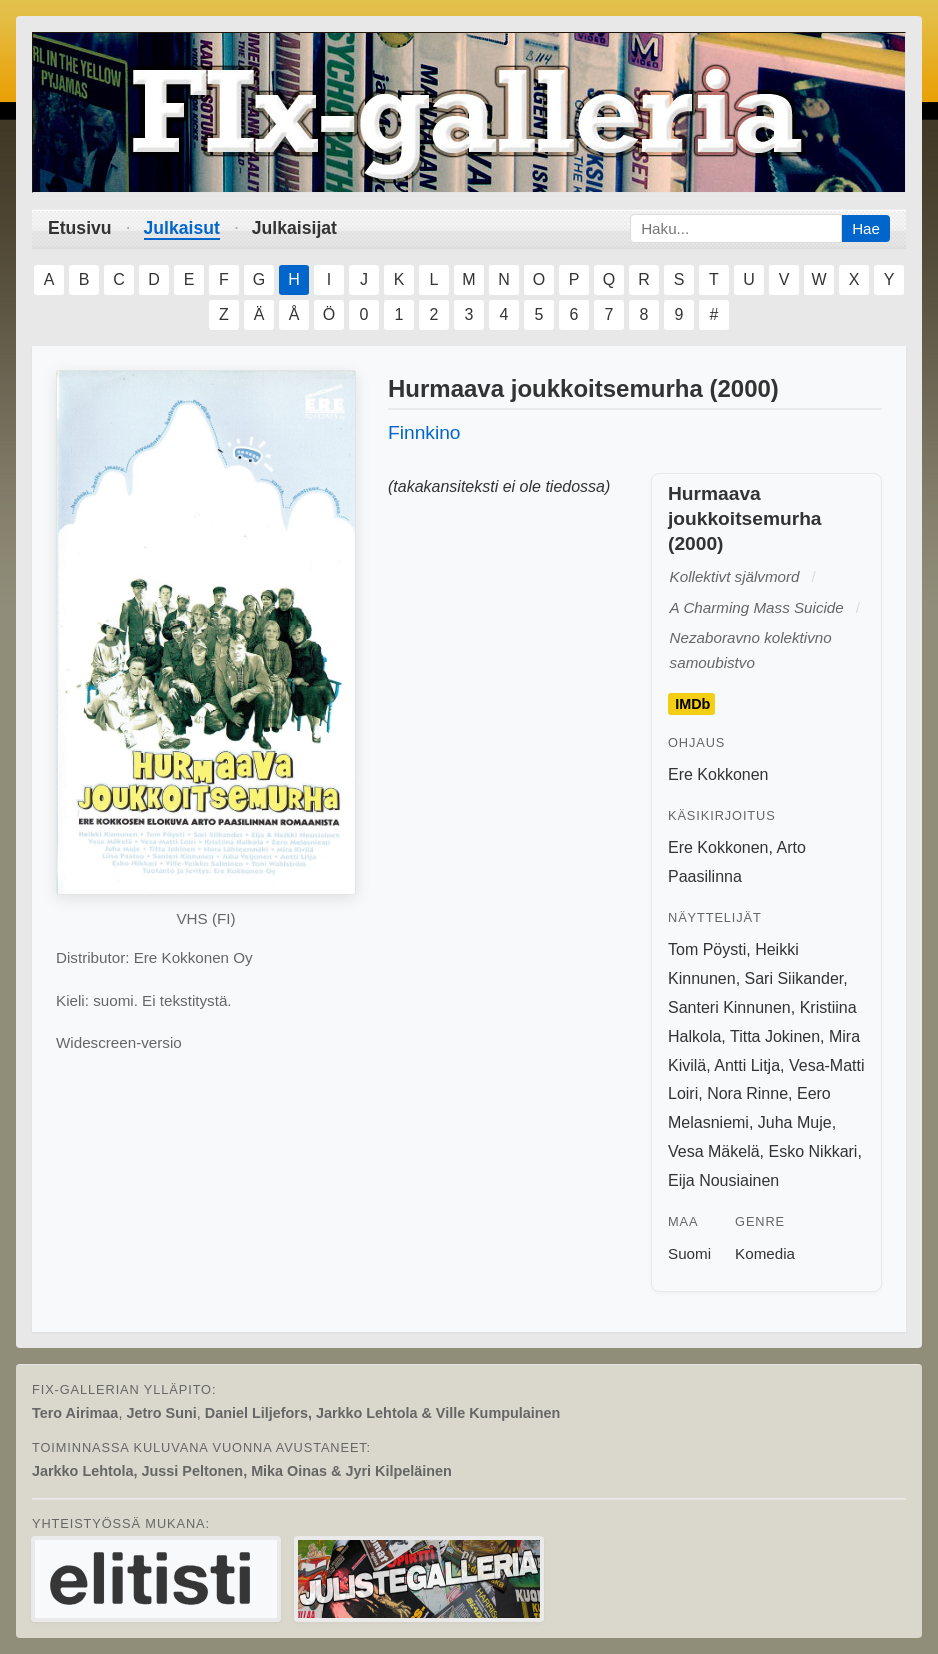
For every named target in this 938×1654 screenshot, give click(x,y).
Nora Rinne (747, 1093)
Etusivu (80, 228)
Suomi (689, 1253)
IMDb (692, 704)
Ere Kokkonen (718, 774)
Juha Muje (795, 1122)
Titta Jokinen (775, 1036)
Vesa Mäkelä (714, 1151)
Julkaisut (182, 228)
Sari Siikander (794, 978)
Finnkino (424, 432)
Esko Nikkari (813, 1151)
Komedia (765, 1253)
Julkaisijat (294, 228)
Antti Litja (747, 1065)
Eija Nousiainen (723, 1180)
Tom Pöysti (707, 949)
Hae (866, 228)
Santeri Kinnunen (729, 1007)
